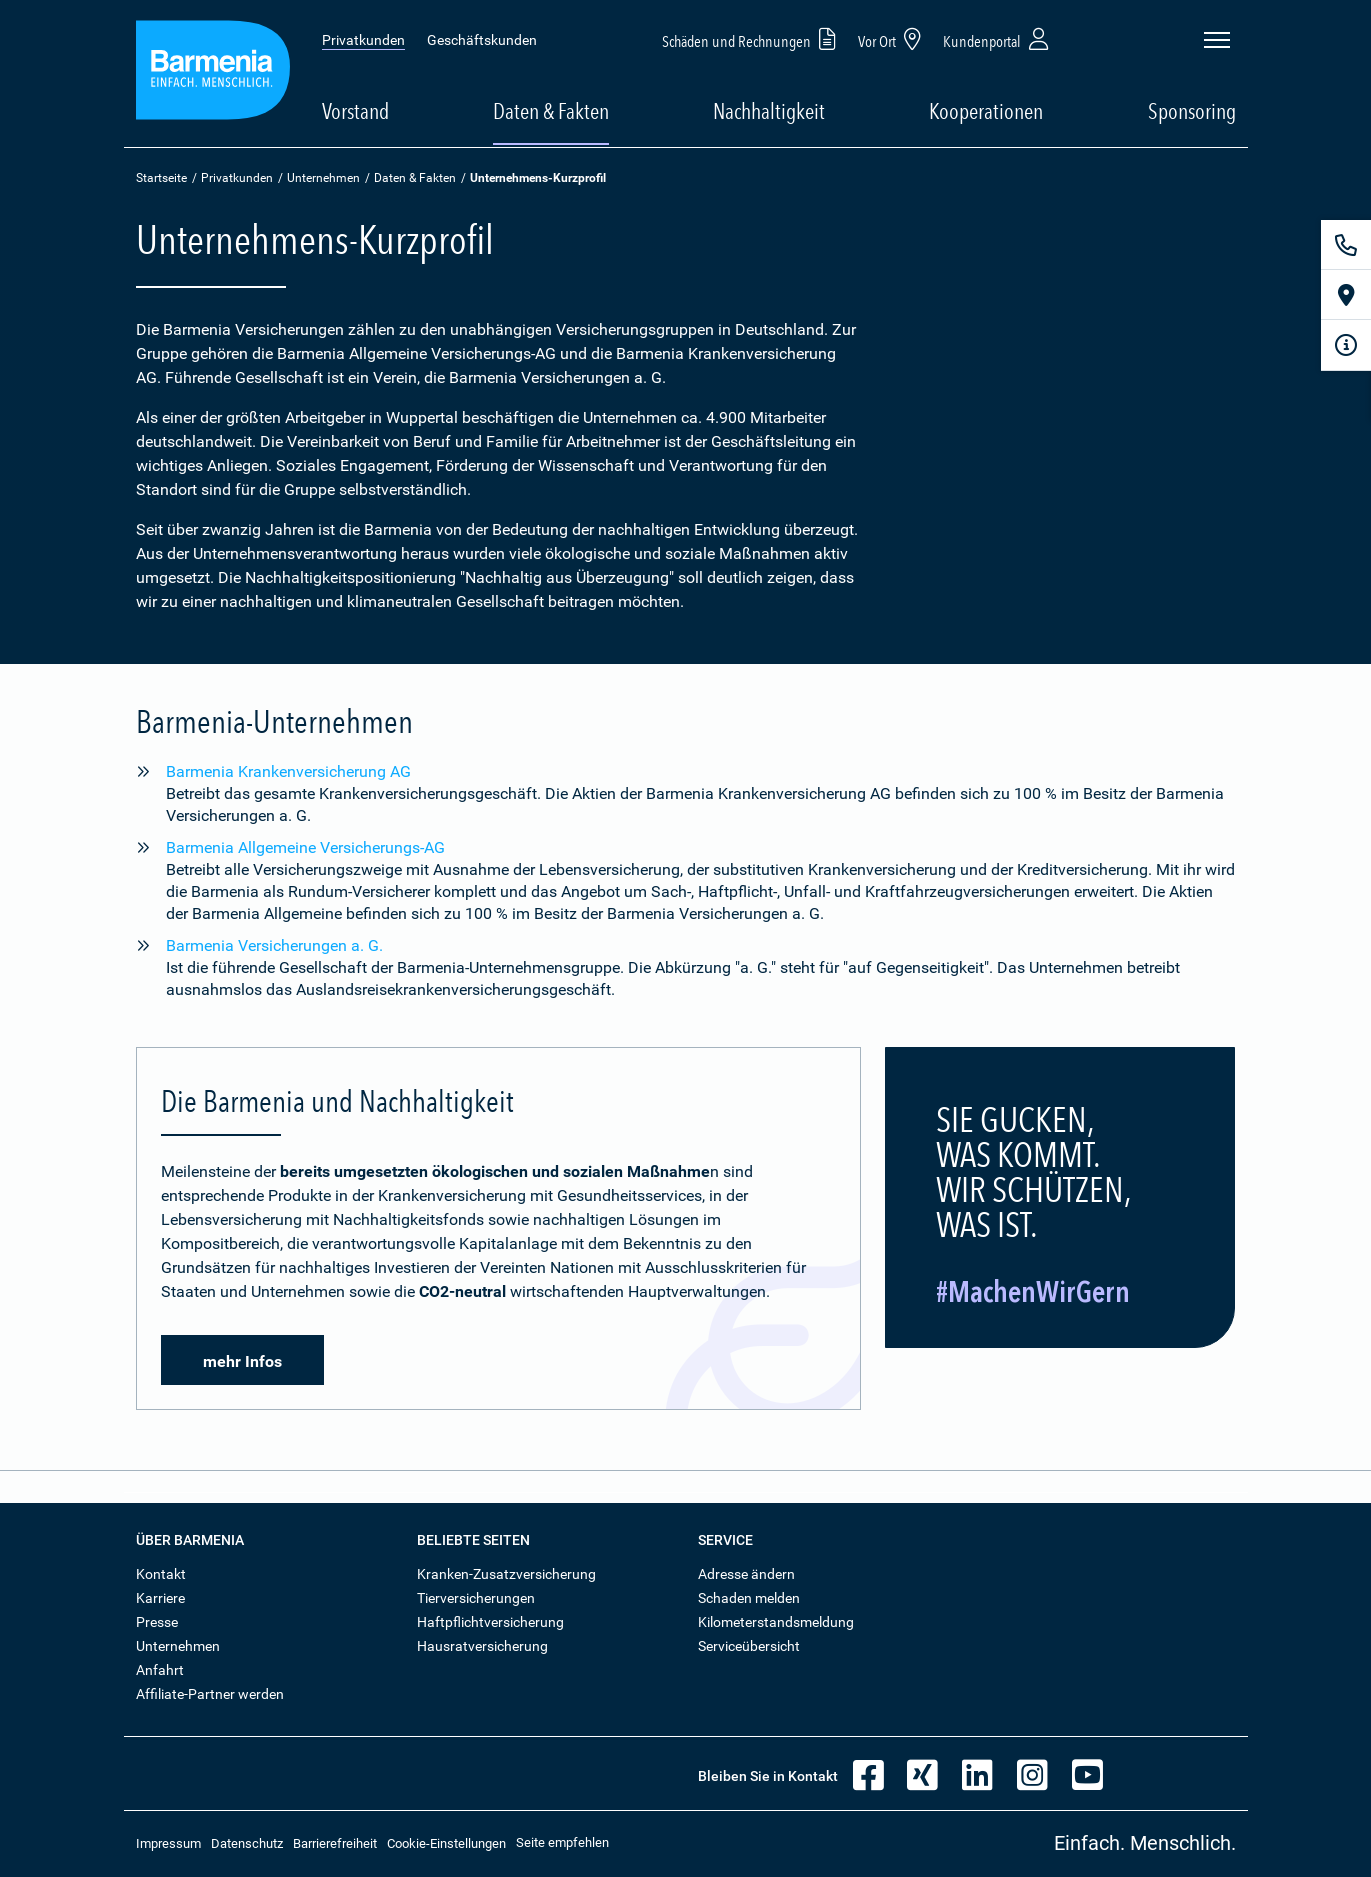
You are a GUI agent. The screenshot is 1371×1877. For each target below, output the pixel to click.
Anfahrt (160, 1670)
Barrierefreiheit (335, 1843)
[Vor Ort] (1346, 295)
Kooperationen (986, 111)
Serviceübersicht (749, 1646)
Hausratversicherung (482, 1646)
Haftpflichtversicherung (490, 1622)
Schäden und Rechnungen (752, 38)
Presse (157, 1622)
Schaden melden (749, 1598)
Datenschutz (247, 1843)
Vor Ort (893, 38)
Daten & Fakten (415, 178)
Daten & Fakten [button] (551, 111)
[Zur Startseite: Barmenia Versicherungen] (213, 73)
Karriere (160, 1598)
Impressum (168, 1843)
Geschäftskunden (482, 40)
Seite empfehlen (562, 1842)
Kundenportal (998, 38)
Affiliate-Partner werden (210, 1694)
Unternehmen (323, 178)
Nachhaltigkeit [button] (769, 111)
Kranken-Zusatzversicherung (506, 1574)
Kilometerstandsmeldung (776, 1622)
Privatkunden (363, 40)
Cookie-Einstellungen (446, 1843)
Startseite (161, 178)
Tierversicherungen (476, 1598)
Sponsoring (1192, 111)
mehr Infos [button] (242, 1361)
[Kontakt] (1346, 245)
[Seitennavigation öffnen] (1217, 40)
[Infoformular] (1346, 345)
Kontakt (161, 1574)
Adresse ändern (746, 1574)
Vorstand (355, 111)
